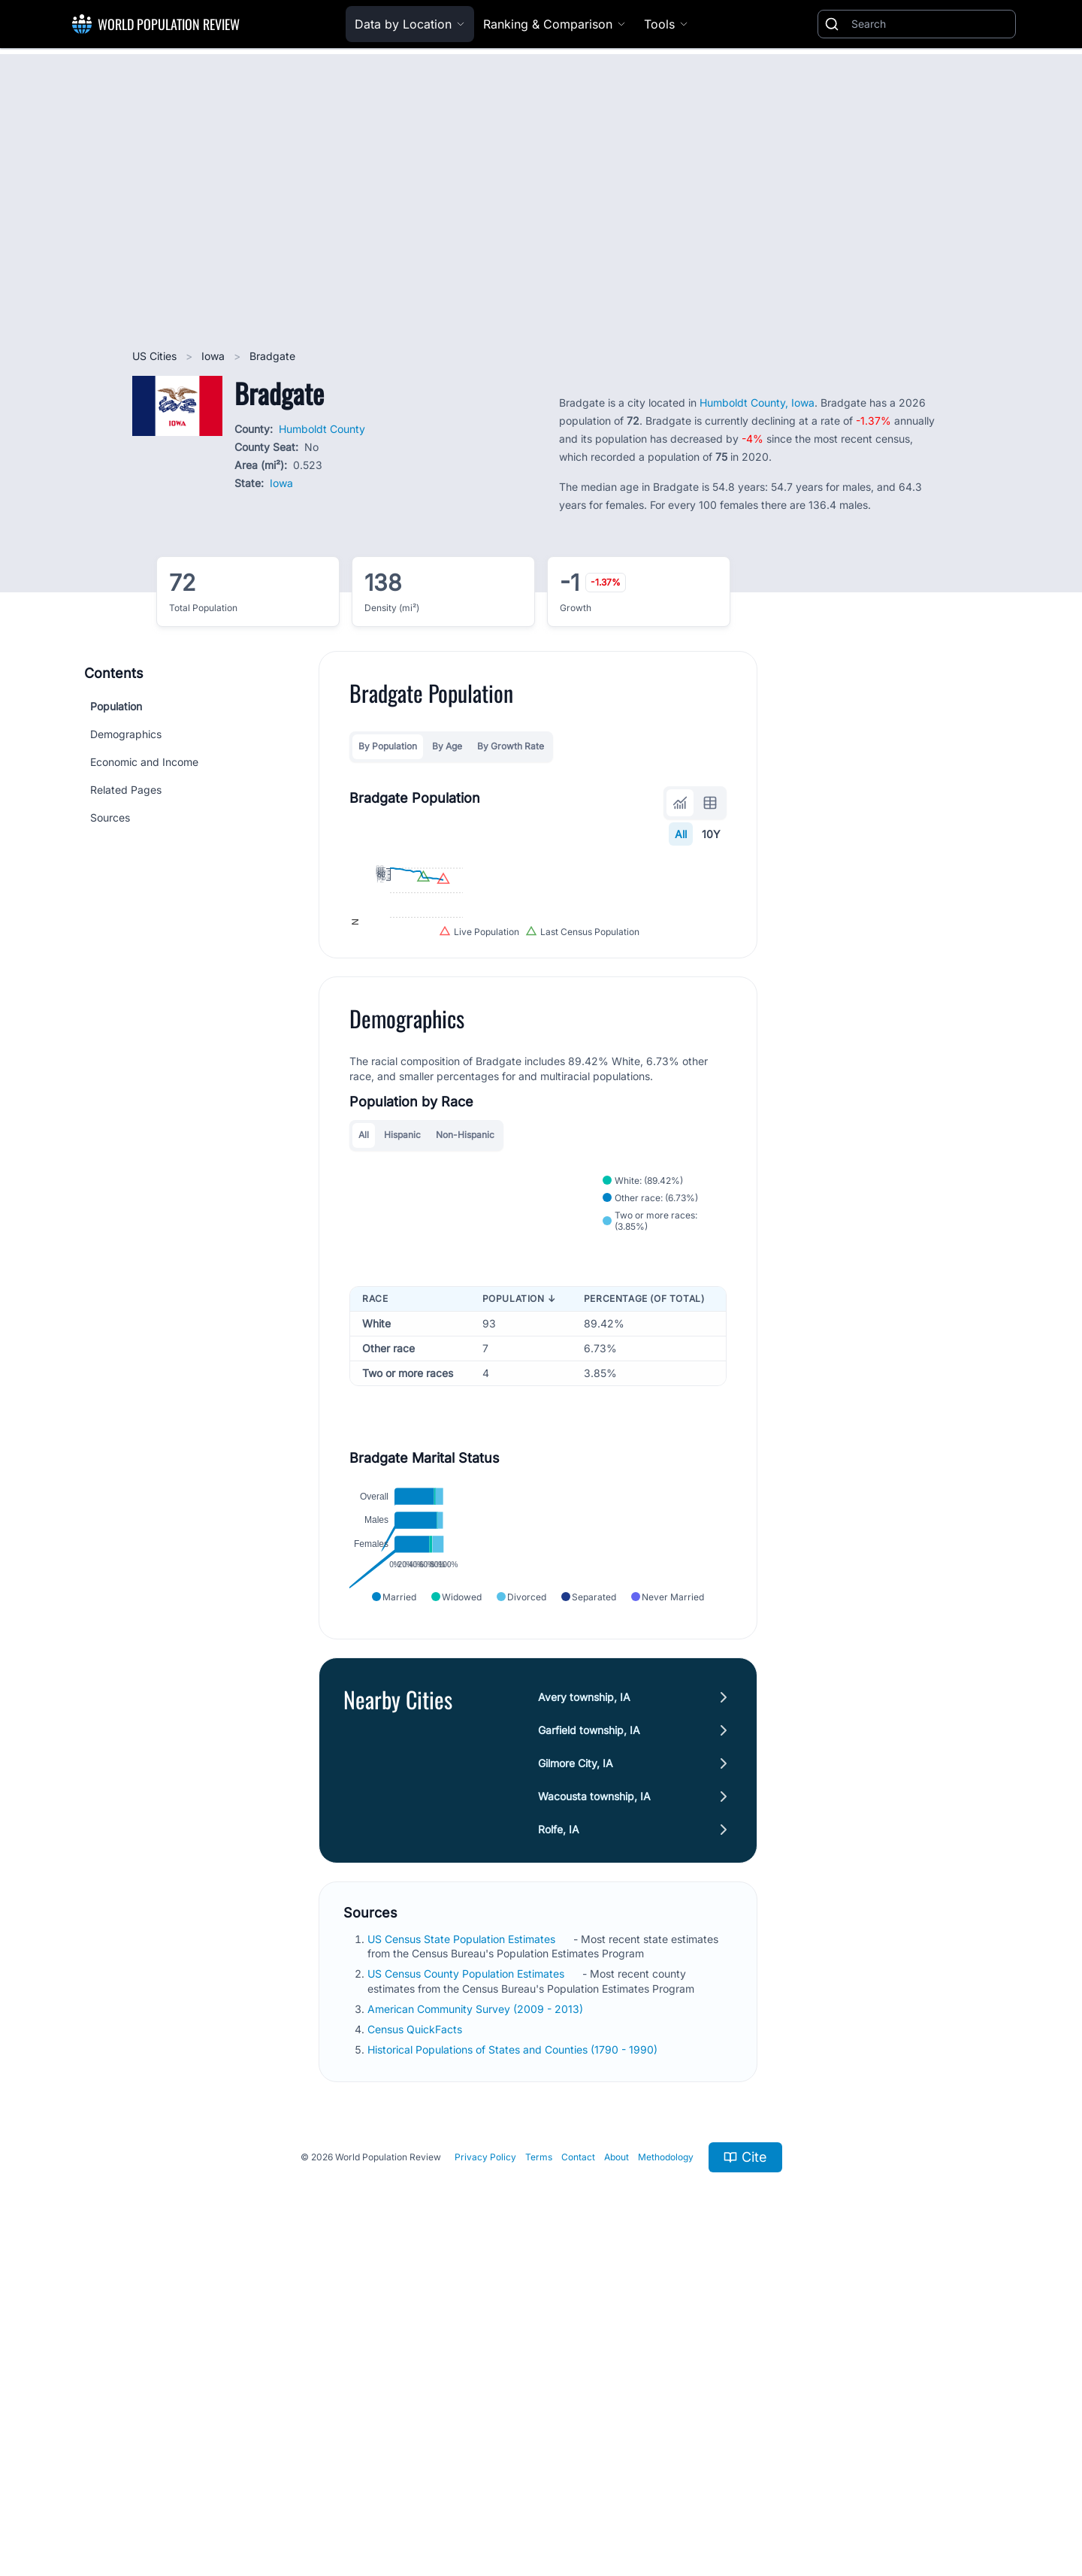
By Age (447, 746)
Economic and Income (144, 761)
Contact (578, 2464)
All (681, 834)
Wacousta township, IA (594, 2103)
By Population (387, 746)
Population (116, 706)
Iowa (214, 356)
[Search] (930, 24)
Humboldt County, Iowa (757, 402)
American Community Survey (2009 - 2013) (476, 2316)
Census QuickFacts (416, 2336)
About (616, 2464)
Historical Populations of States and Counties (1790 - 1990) (513, 2356)
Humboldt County (322, 428)
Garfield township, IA (589, 2037)
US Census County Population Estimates (467, 2281)
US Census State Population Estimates (462, 2246)
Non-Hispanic (465, 1319)
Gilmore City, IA (575, 2070)
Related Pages (126, 789)
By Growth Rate (510, 746)
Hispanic (402, 1319)
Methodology (666, 2464)
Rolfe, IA (558, 2136)
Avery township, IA (584, 2004)
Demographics (126, 734)
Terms (538, 2464)
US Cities (156, 356)
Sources (110, 817)
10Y (711, 834)
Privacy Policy (485, 2464)
